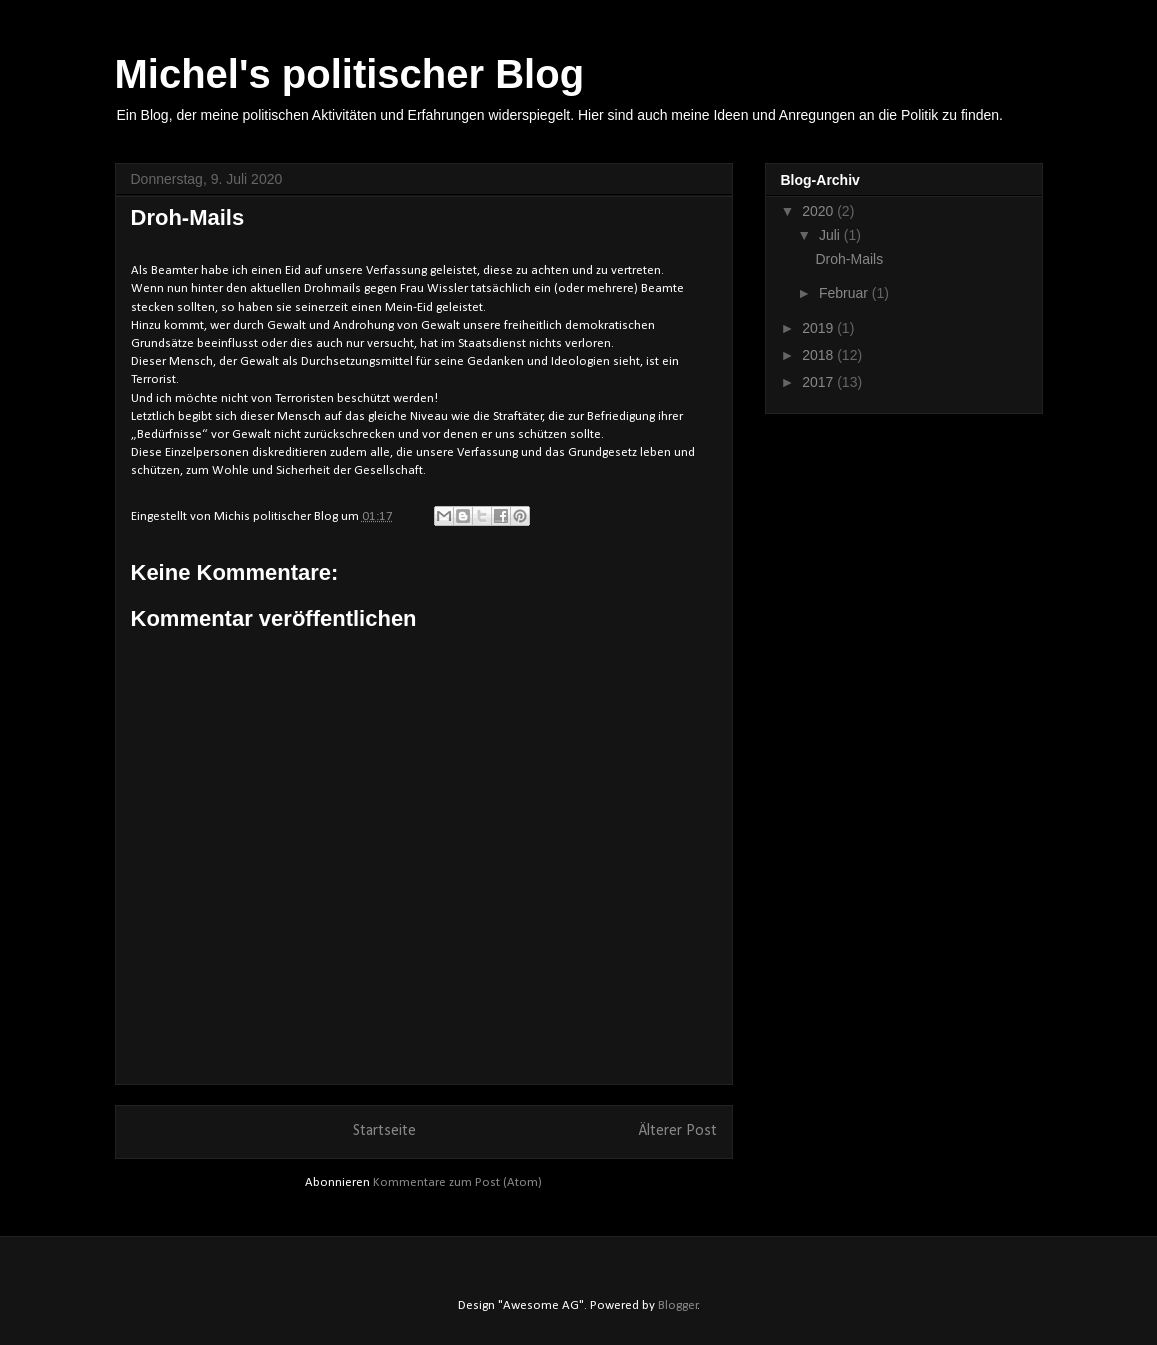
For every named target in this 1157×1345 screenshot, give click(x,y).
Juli (831, 235)
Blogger (678, 1305)
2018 (819, 355)
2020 (819, 211)
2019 (819, 328)
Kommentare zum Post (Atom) (457, 1182)
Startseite (384, 1131)
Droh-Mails (849, 259)
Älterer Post (678, 1131)
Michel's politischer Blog (350, 74)
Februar (845, 293)
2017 (819, 382)
